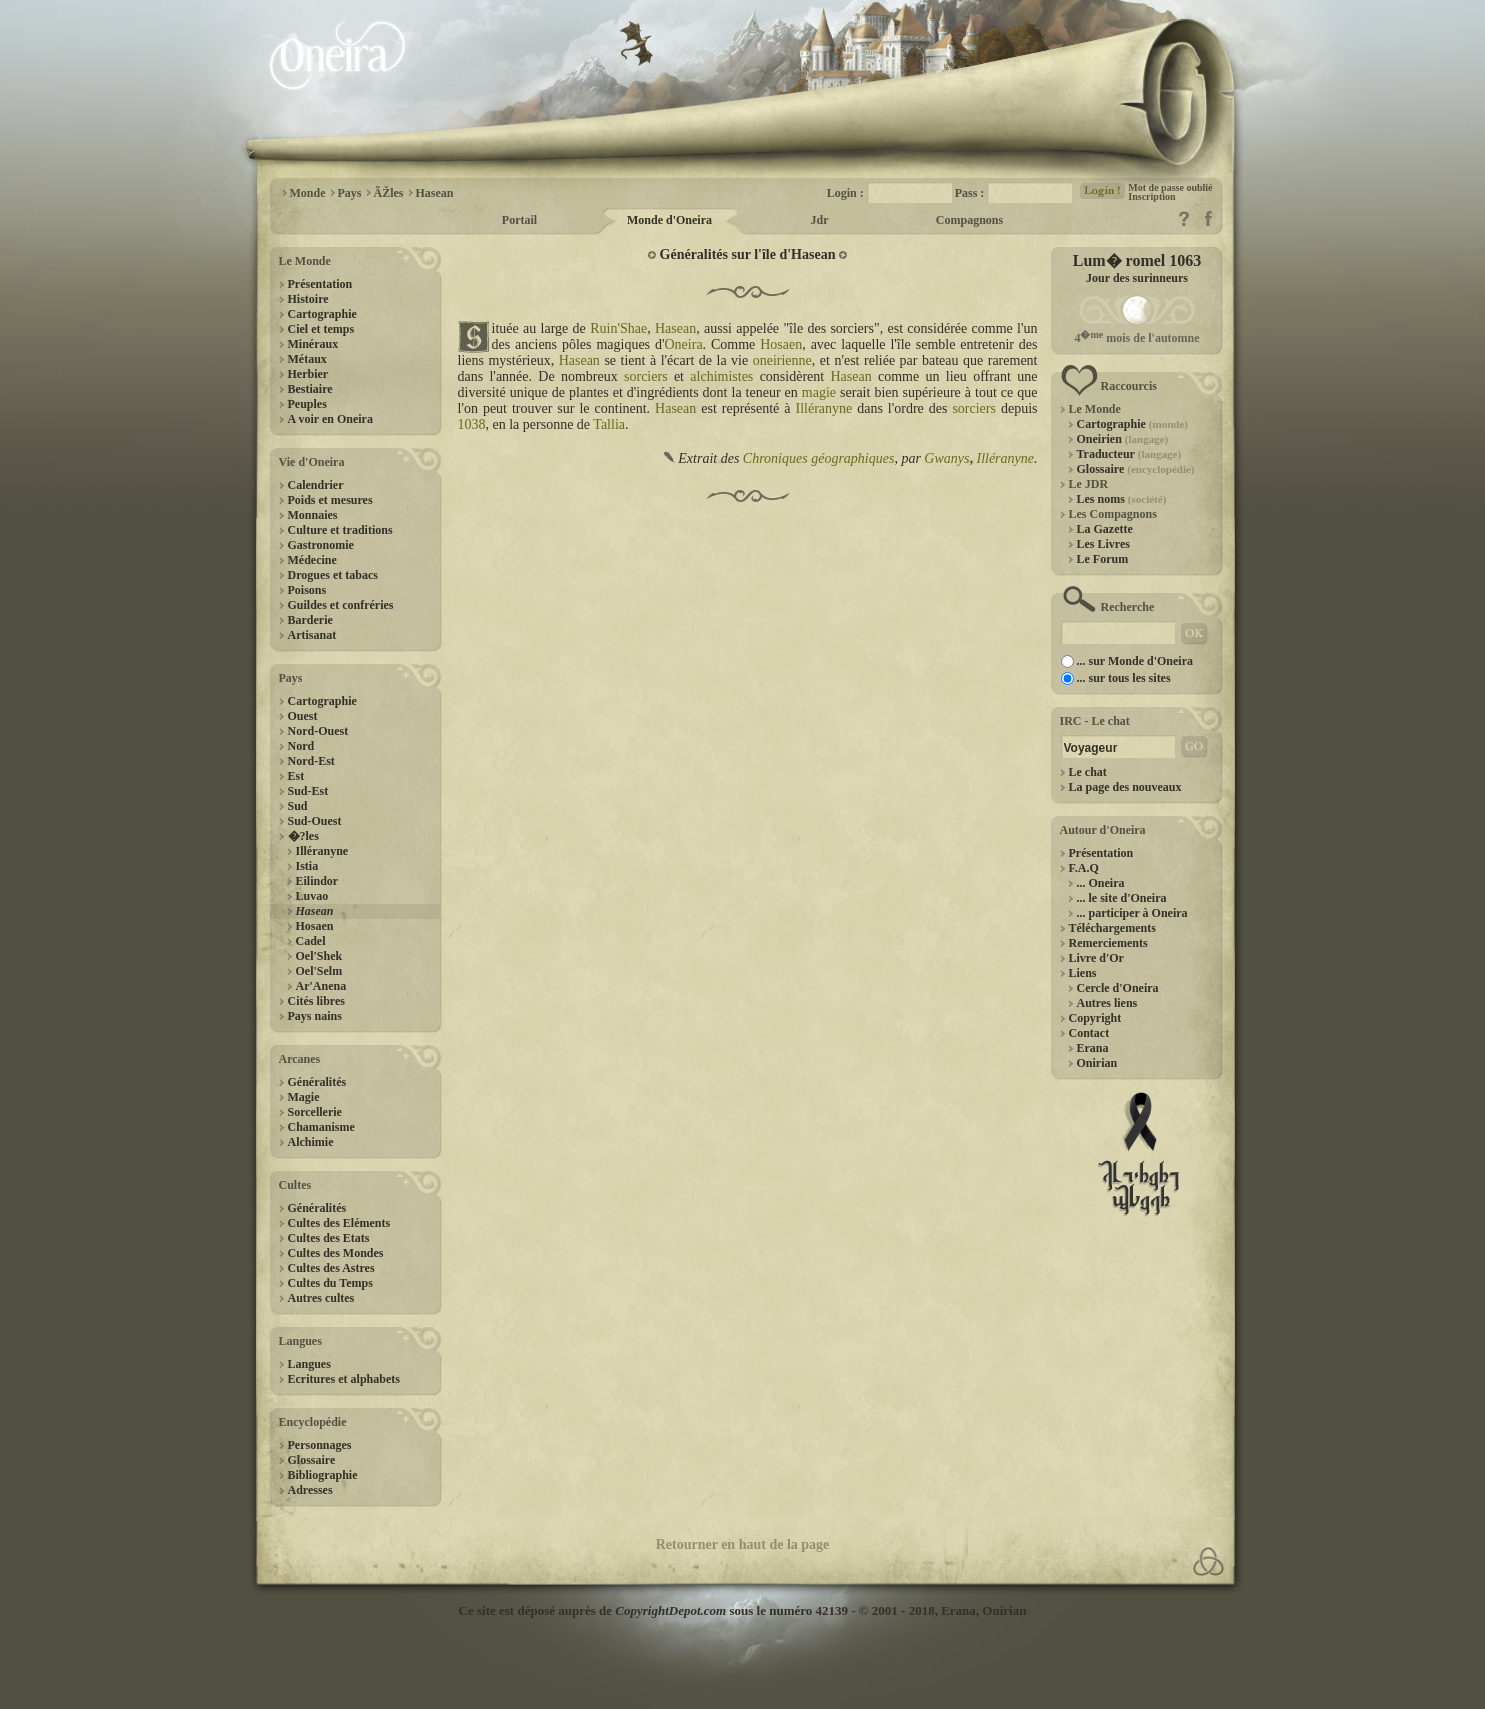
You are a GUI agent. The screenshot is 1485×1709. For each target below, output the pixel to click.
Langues (309, 1364)
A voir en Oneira (330, 419)
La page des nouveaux (1125, 787)
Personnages (320, 1445)
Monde (308, 193)
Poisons (307, 590)
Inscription (1151, 196)
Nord (301, 746)
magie (819, 392)
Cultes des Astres (331, 1268)
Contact (1089, 1033)
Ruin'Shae (618, 328)
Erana (1093, 1048)
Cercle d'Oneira (1118, 988)
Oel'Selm (319, 971)
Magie (304, 1097)
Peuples (307, 404)
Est (296, 776)
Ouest (303, 716)
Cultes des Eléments (339, 1223)
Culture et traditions (340, 530)
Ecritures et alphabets (344, 1379)
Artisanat (312, 635)
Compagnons (969, 220)
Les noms (1122, 499)
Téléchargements (1112, 928)
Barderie (310, 620)
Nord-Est (311, 761)
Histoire (308, 299)
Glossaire (312, 1460)
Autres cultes (321, 1298)
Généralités (317, 1082)
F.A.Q (1084, 868)
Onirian (1097, 1063)
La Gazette (1105, 529)
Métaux (307, 359)
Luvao (312, 896)
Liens (1083, 973)
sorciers (646, 376)
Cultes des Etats (329, 1238)
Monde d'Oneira (669, 220)
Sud (298, 806)
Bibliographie (323, 1475)
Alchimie (311, 1142)
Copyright (1095, 1018)
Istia (307, 866)
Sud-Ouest (315, 821)
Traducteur (1129, 454)
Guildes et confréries (341, 605)
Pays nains (315, 1016)
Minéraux (313, 344)
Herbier (308, 374)
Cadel (311, 941)
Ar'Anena (321, 986)
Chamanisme (321, 1127)
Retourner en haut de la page (743, 1544)
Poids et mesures (330, 500)
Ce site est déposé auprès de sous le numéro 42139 (653, 1610)
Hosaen (315, 926)
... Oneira (1101, 883)
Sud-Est (308, 791)
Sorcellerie (315, 1112)
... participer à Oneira (1132, 913)
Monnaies (313, 515)
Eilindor (317, 881)
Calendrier (316, 485)
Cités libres (316, 1001)
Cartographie (322, 314)
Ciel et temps (321, 329)
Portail (519, 220)
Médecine (312, 560)
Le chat (1088, 772)
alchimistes (721, 376)
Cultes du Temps (330, 1283)
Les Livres (1103, 544)
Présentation (320, 284)
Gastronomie (321, 545)
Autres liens (1107, 1003)
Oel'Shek (319, 956)
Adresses (310, 1490)
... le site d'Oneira (1122, 898)
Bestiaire (310, 389)
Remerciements (1108, 943)
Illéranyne (322, 851)
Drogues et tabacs (333, 575)
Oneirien (1123, 439)
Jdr (820, 220)
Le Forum (1103, 559)
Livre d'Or (1096, 958)
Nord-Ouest (318, 731)
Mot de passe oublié (1170, 187)
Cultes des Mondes (336, 1253)
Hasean (435, 193)
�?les (303, 836)
